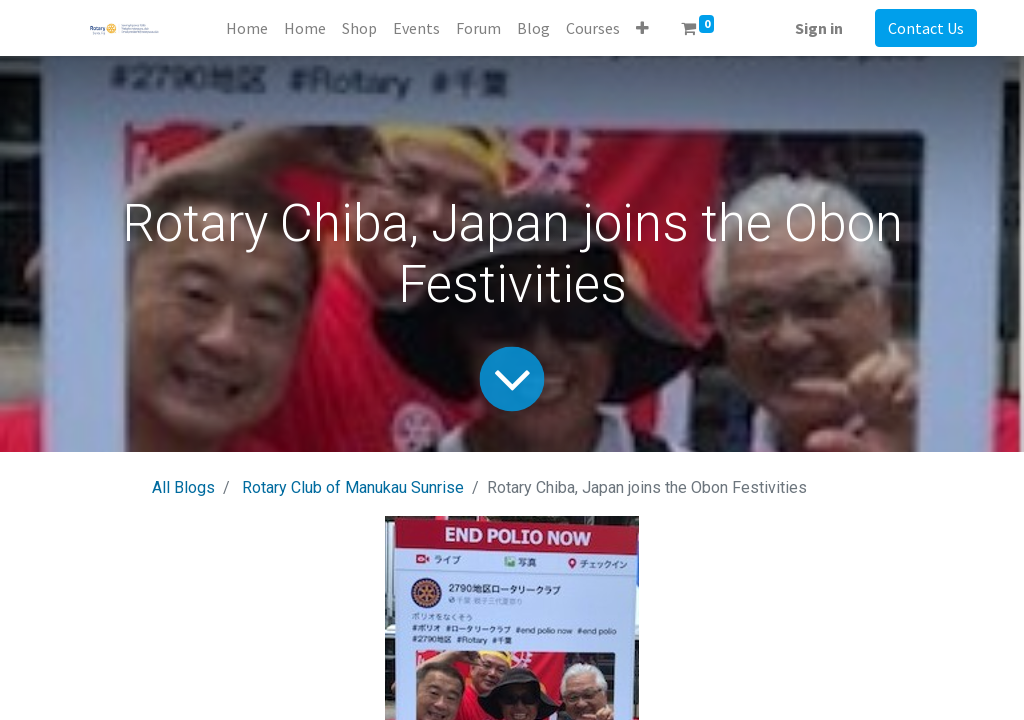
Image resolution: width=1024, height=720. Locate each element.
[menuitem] (247, 28)
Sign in (819, 28)
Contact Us (926, 28)
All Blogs (183, 487)
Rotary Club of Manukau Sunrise (353, 487)
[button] (642, 28)
